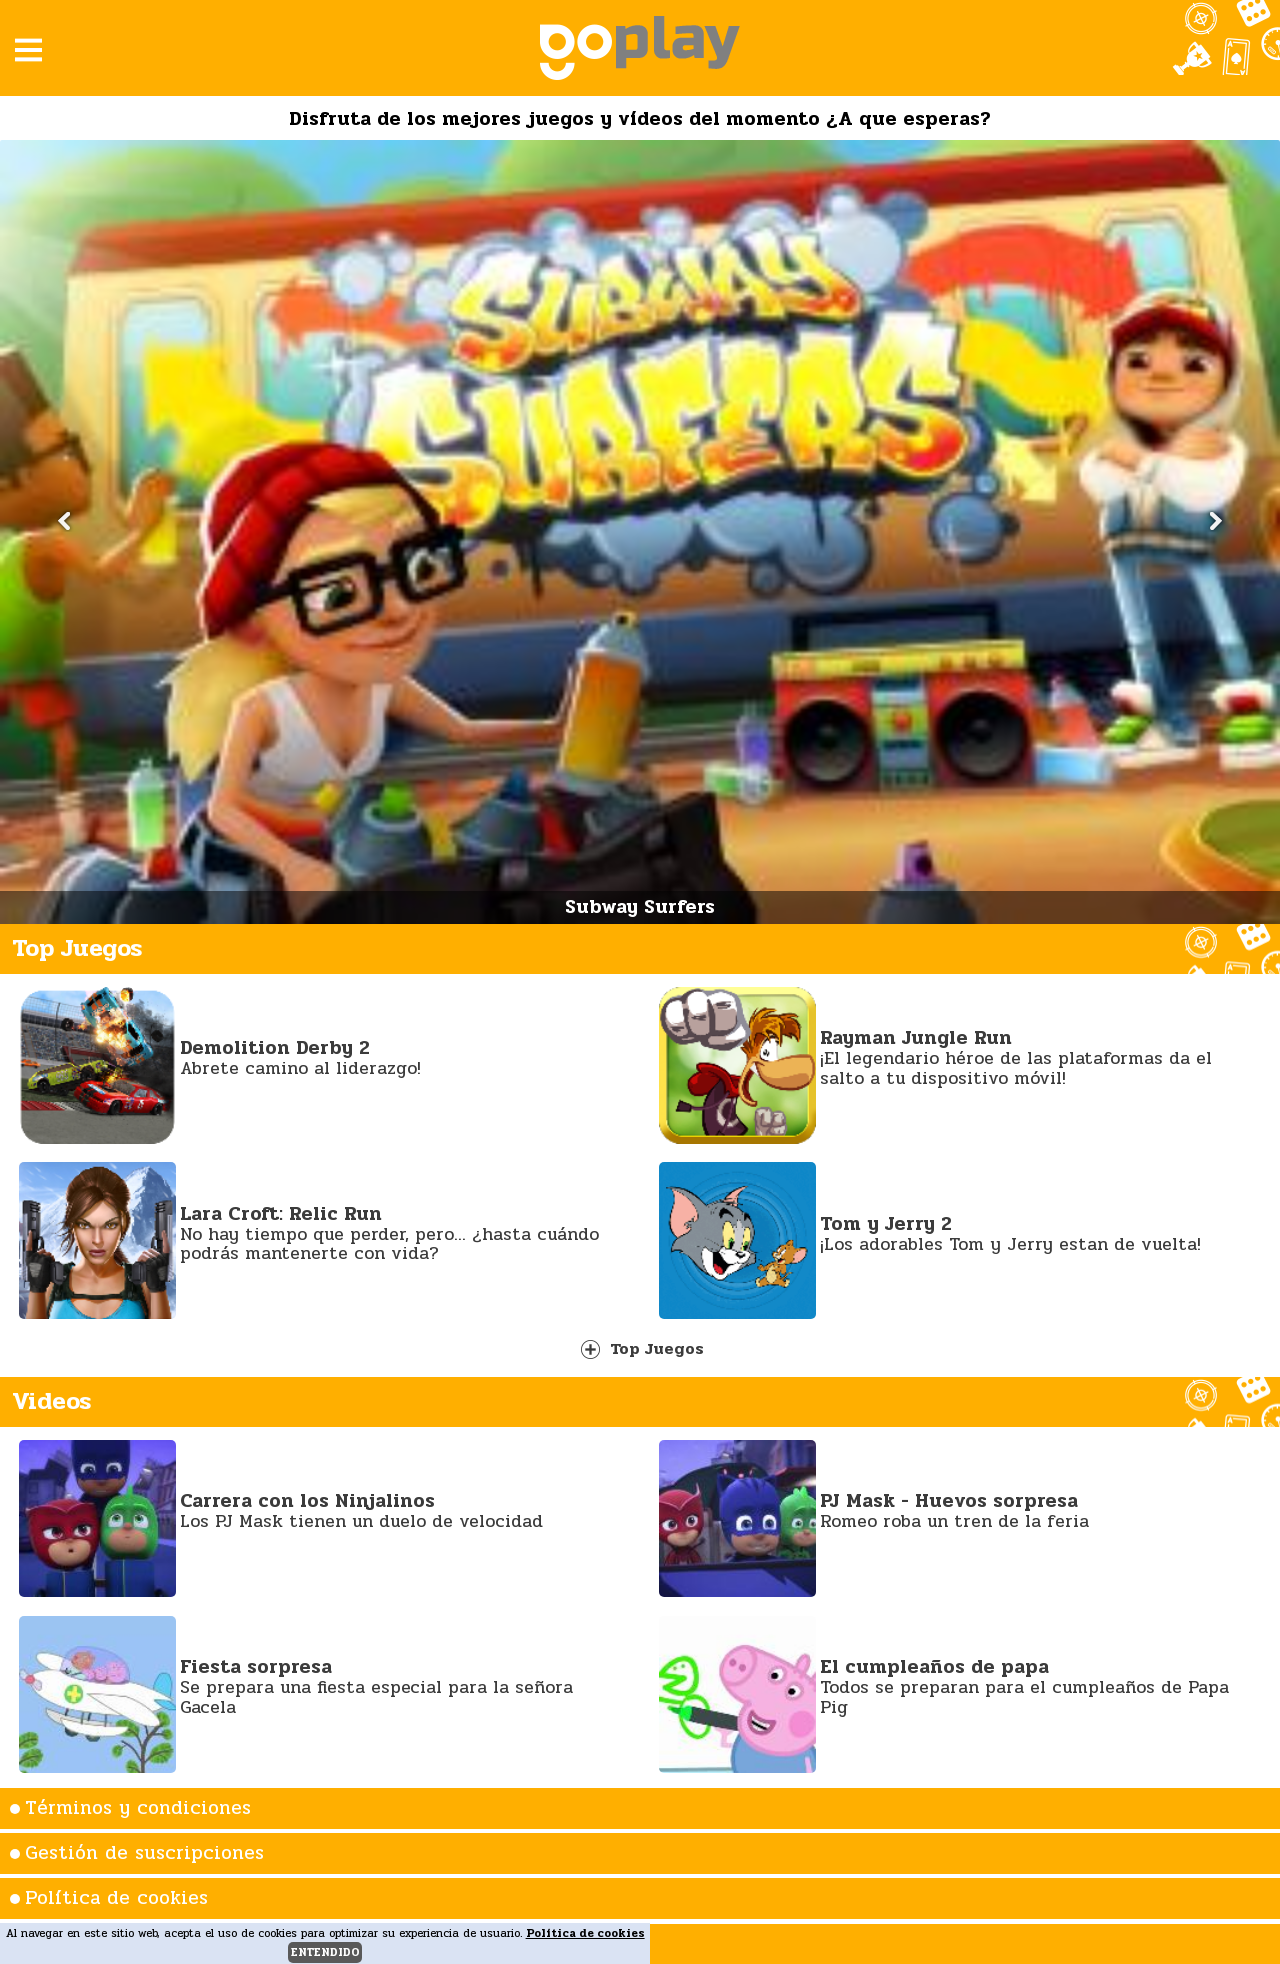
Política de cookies (116, 1898)
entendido (325, 1952)
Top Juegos (642, 1348)
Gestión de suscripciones (144, 1853)
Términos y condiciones (138, 1808)
